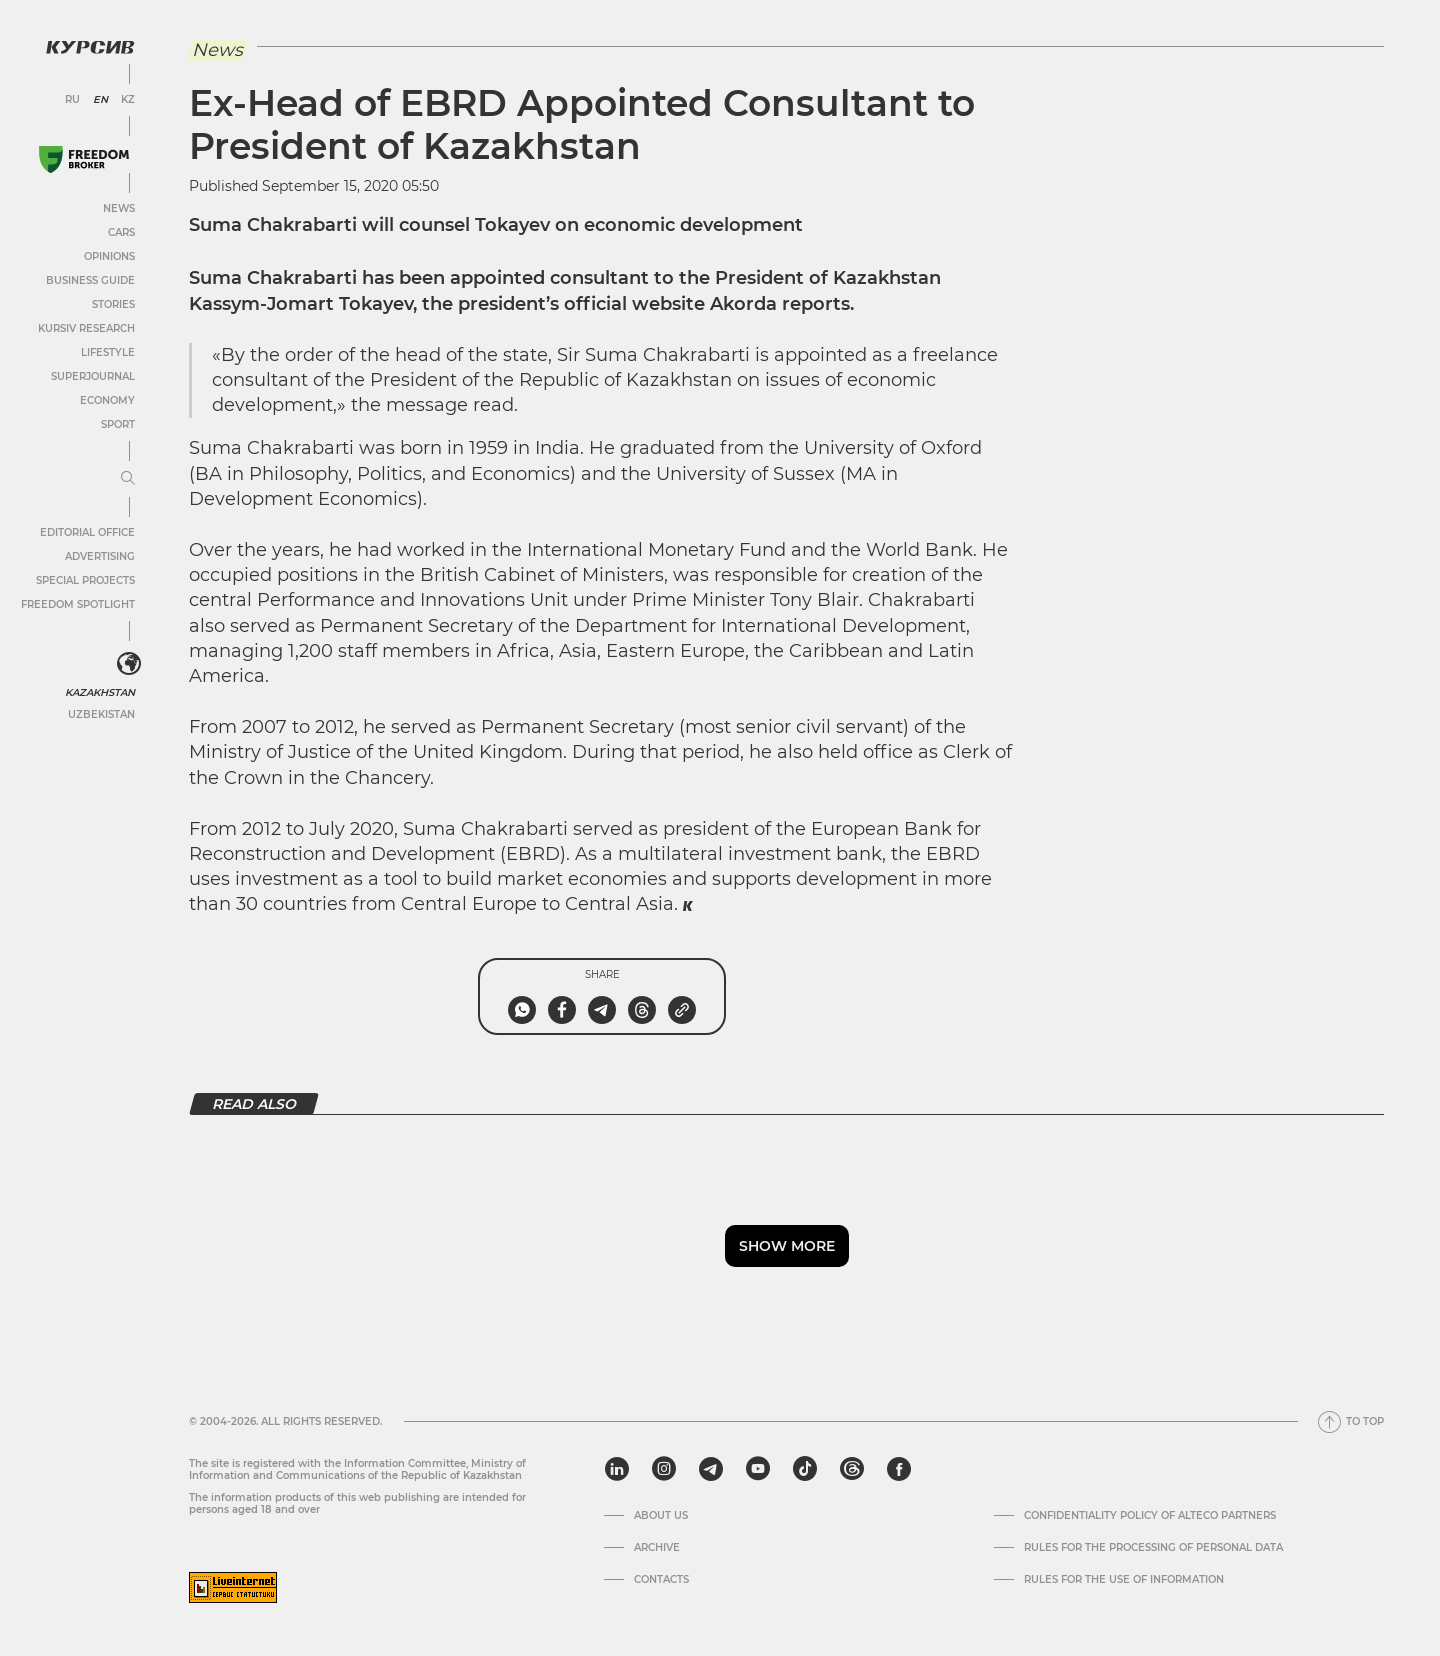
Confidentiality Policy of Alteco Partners (1150, 1516)
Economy (107, 400)
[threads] (852, 1469)
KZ (128, 100)
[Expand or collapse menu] (128, 479)
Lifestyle (108, 352)
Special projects (85, 580)
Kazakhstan (100, 692)
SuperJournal (93, 376)
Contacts (661, 1580)
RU (72, 100)
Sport (118, 424)
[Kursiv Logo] (90, 47)
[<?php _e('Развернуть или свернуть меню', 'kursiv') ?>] (129, 664)
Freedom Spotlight (78, 604)
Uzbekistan (101, 714)
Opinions (109, 256)
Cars (121, 232)
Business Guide (90, 280)
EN (100, 100)
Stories (113, 304)
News (119, 208)
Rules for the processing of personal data (1153, 1548)
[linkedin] (616, 1469)
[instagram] (664, 1469)
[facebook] (899, 1469)
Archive (657, 1548)
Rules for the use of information (1124, 1580)
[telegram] (711, 1469)
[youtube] (758, 1469)
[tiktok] (805, 1469)
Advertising (100, 556)
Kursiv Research (86, 328)
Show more (787, 1246)
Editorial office (87, 532)
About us (661, 1516)
